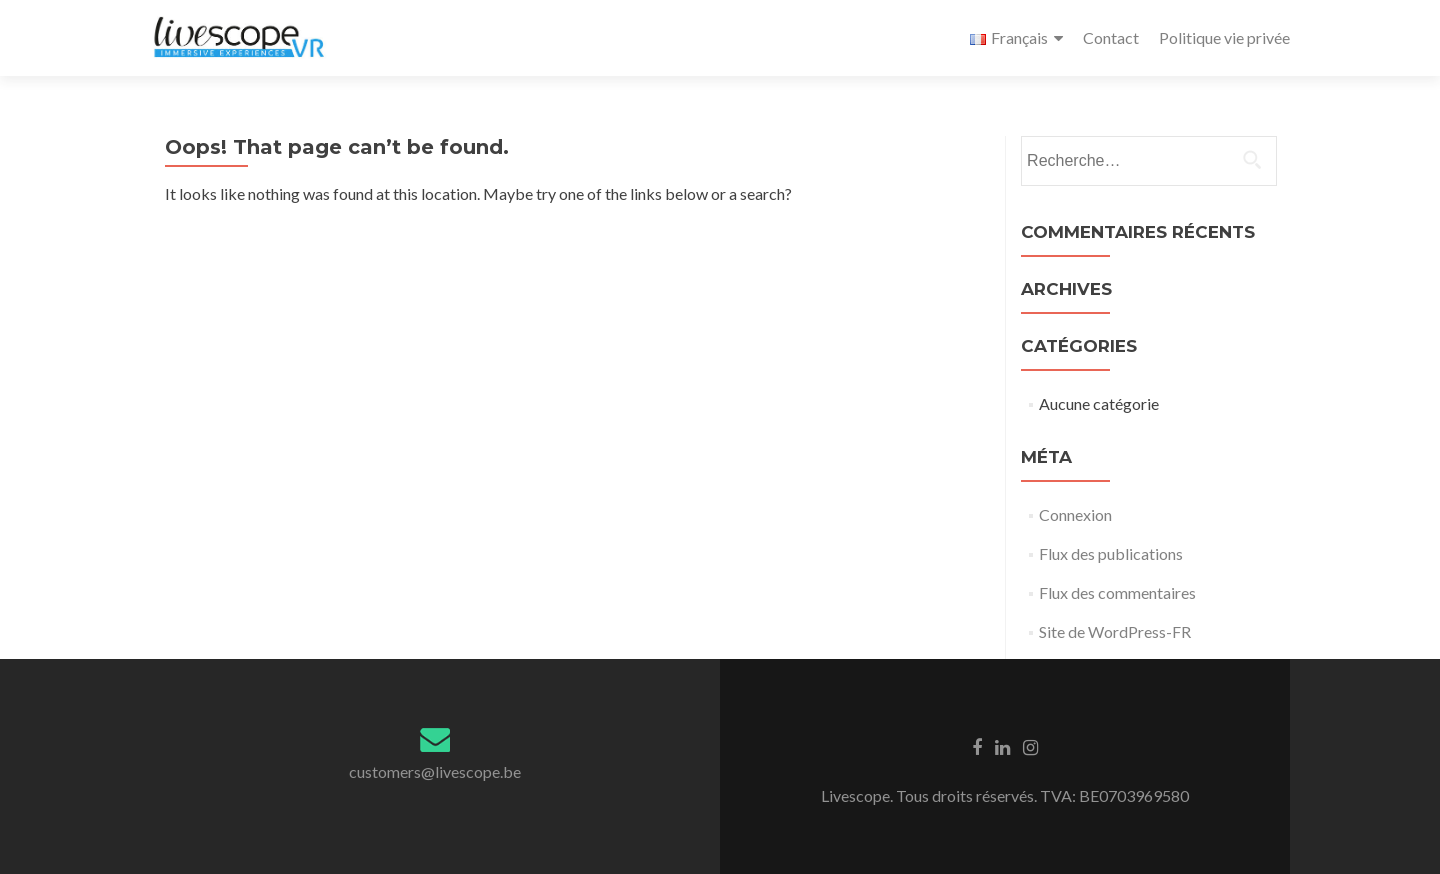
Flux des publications (1111, 553)
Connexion (1075, 514)
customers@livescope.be (435, 771)
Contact (1111, 37)
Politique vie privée (1224, 37)
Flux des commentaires (1117, 592)
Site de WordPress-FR (1115, 631)
